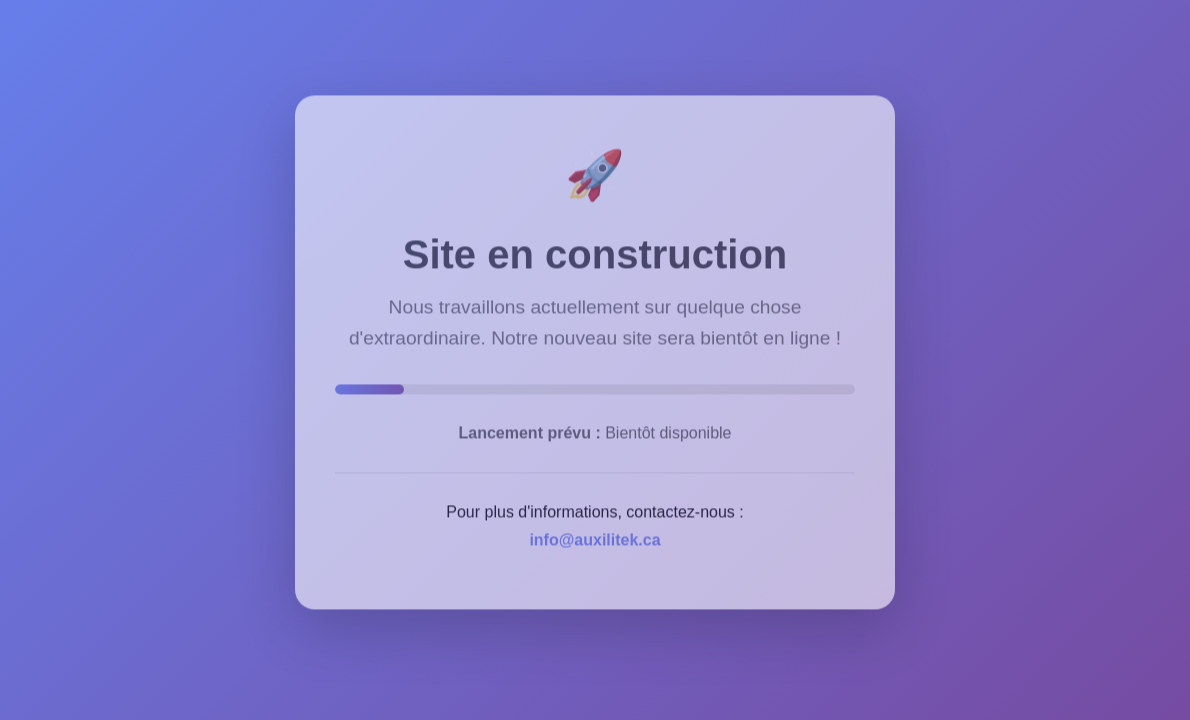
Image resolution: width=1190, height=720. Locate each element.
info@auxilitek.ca (594, 535)
